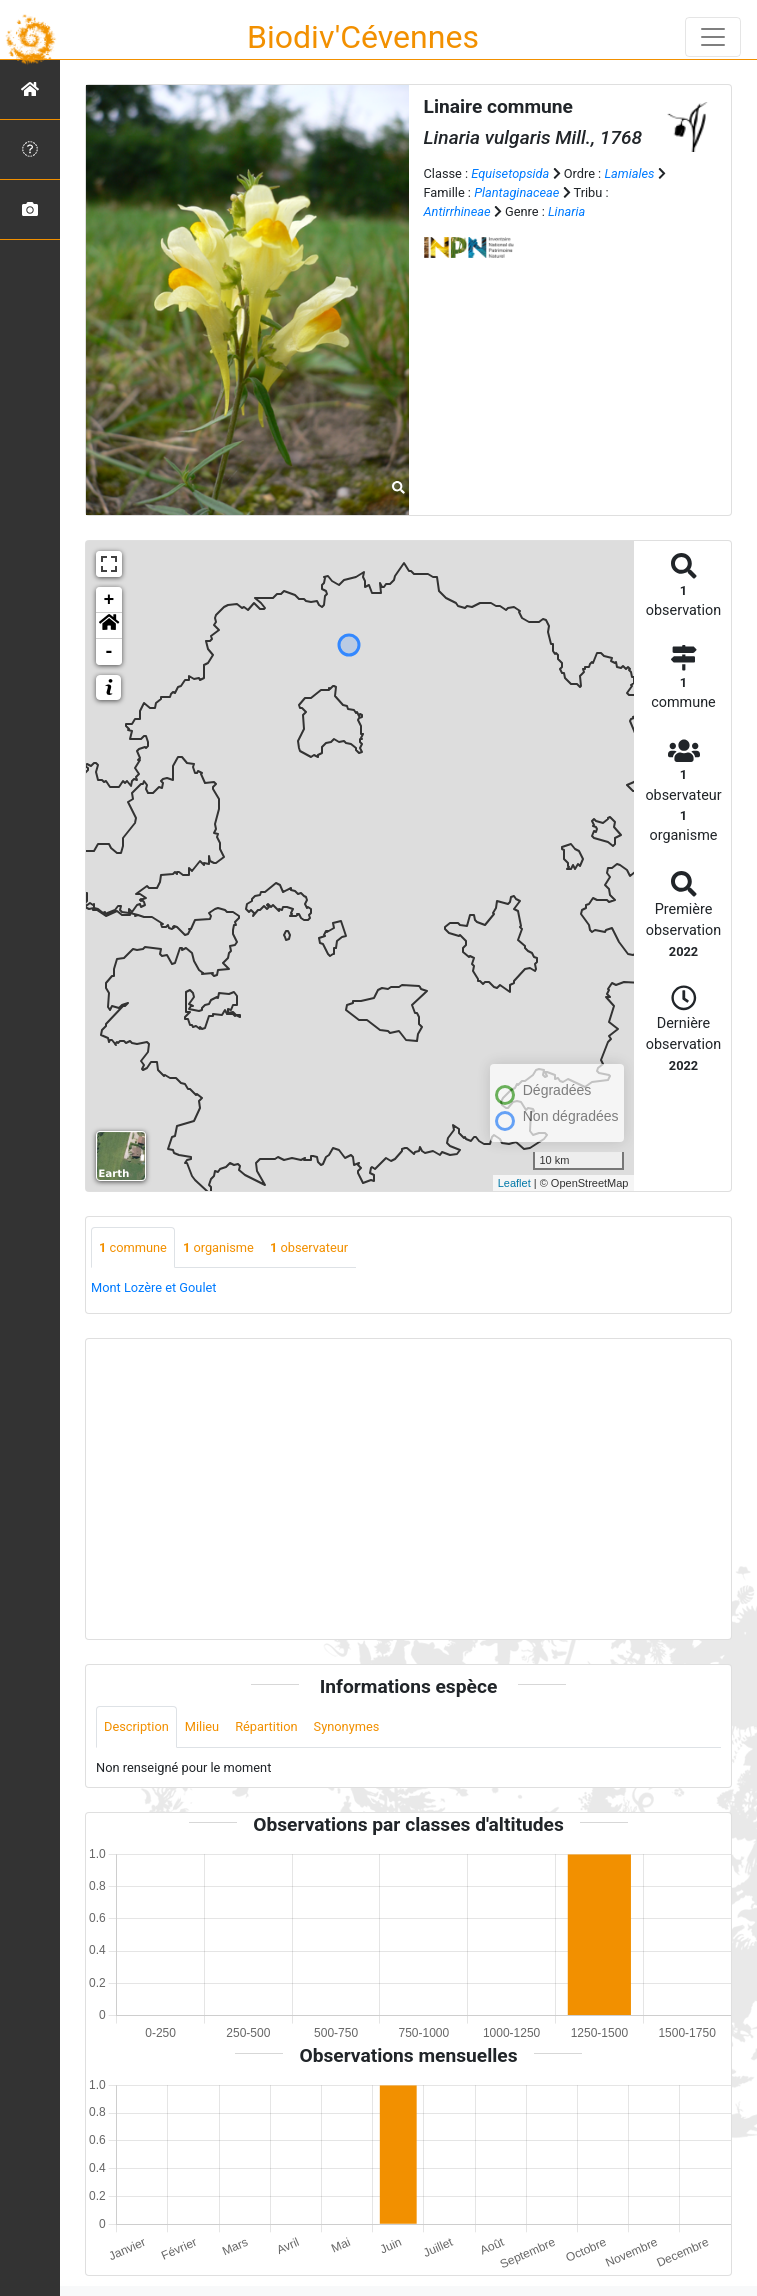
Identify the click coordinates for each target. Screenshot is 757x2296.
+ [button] (109, 600)
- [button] (109, 652)
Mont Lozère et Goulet (154, 1287)
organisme (218, 1247)
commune (133, 1247)
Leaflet (514, 1183)
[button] (109, 626)
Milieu (202, 1726)
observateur (309, 1247)
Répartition (266, 1726)
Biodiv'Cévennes (363, 37)
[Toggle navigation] (713, 37)
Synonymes (347, 1726)
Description (136, 1726)
